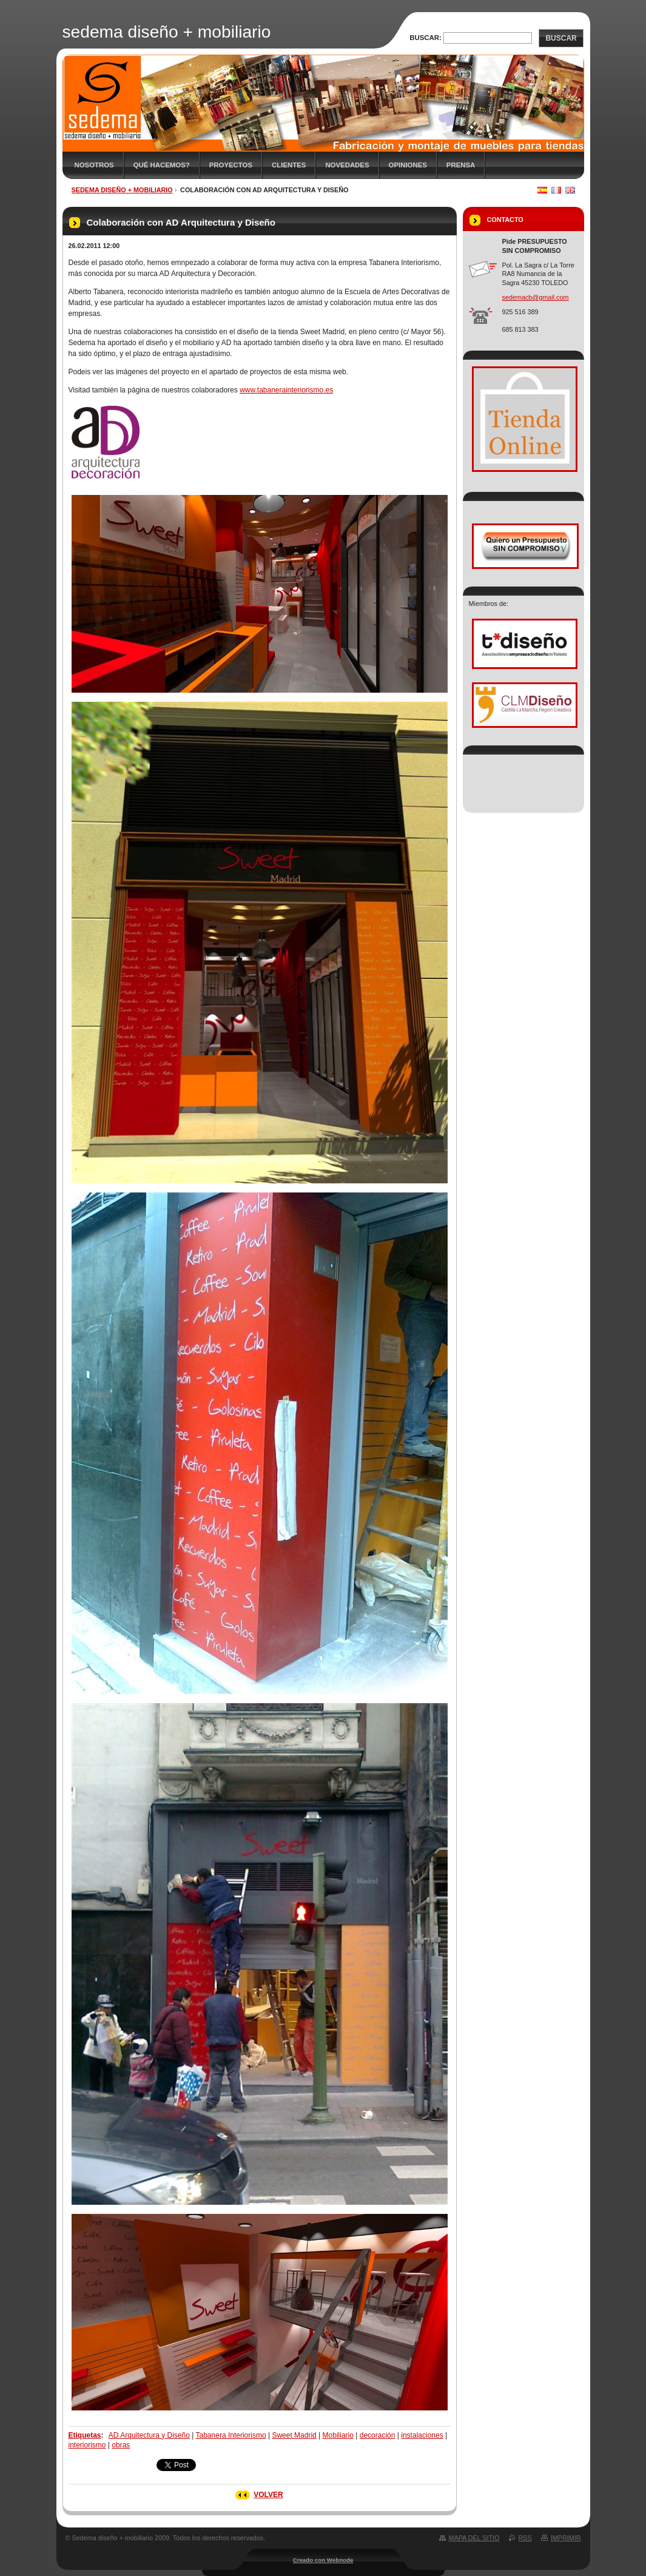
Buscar (560, 38)
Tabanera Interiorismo (231, 2435)
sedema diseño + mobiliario (122, 189)
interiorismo (87, 2445)
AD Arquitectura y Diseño (149, 2435)
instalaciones (422, 2435)
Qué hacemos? (161, 165)
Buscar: (425, 37)
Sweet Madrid (294, 2435)
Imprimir (566, 2537)
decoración (377, 2435)
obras (121, 2445)
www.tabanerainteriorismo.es (286, 390)
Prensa (460, 165)
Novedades (347, 165)
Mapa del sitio (474, 2537)
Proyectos (230, 165)
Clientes (289, 165)
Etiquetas (85, 2435)
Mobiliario (338, 2435)
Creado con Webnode (323, 2560)
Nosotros (94, 165)
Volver (268, 2494)
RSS (525, 2537)
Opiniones (408, 165)
